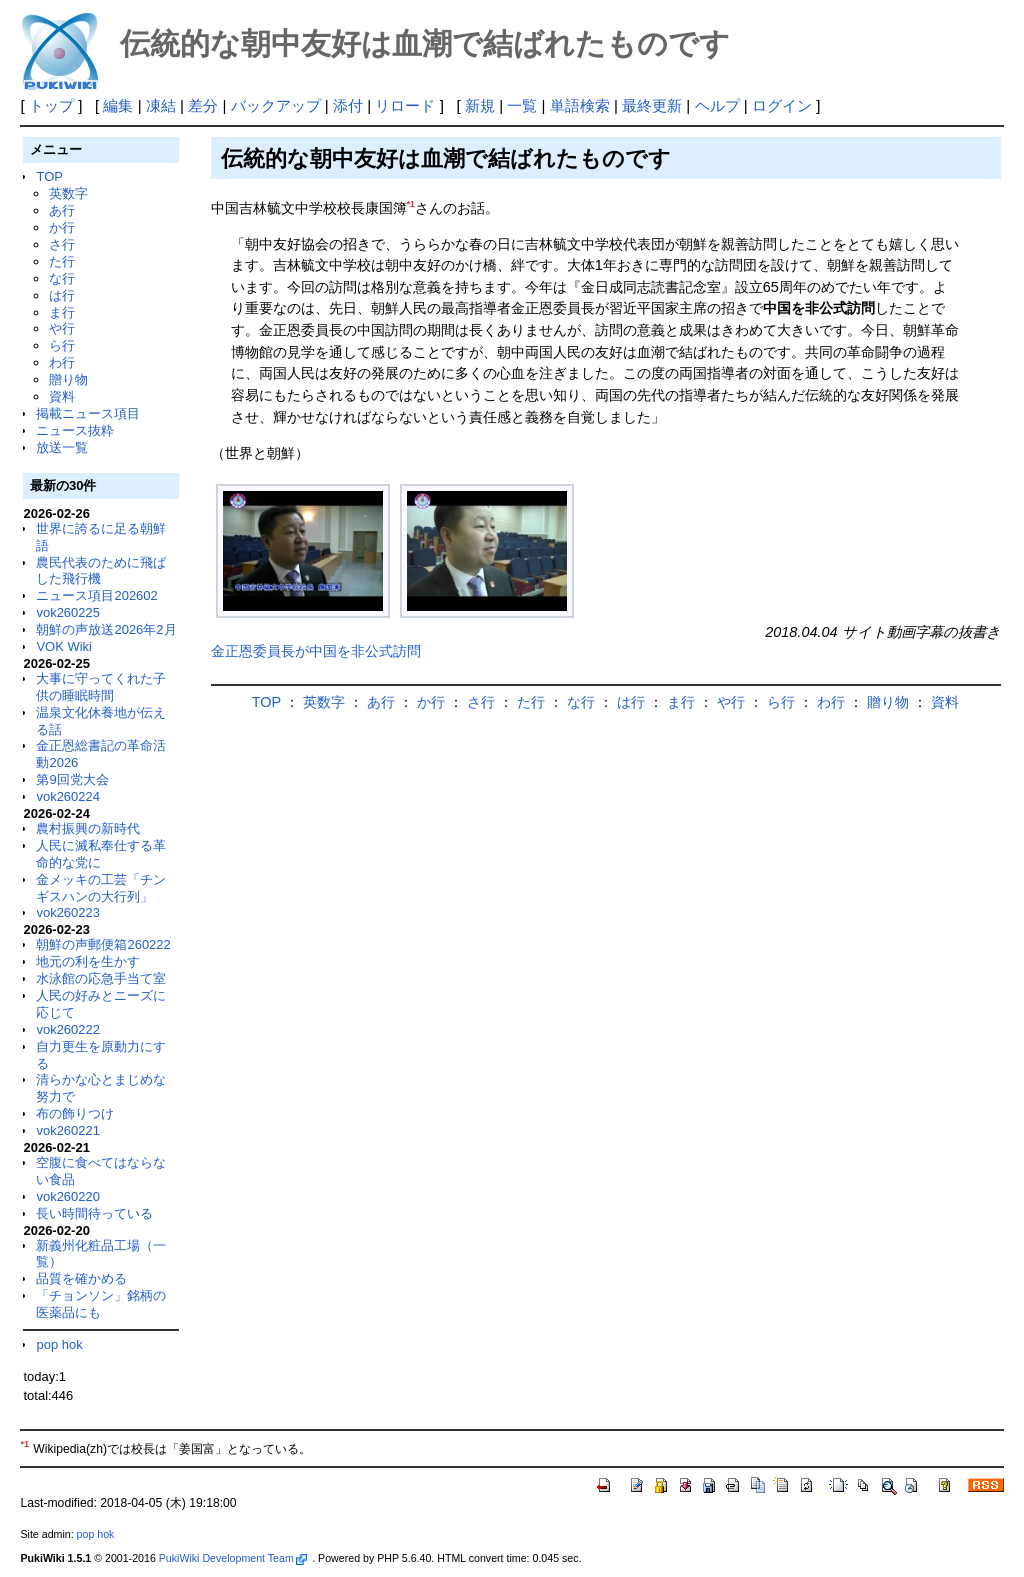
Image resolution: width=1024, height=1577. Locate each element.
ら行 (62, 345)
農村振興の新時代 (88, 828)
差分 (203, 105)
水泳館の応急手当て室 (101, 978)
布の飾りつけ (75, 1113)
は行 (62, 295)
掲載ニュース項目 (88, 413)
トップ (51, 105)
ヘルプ (717, 105)
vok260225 (68, 612)
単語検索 (580, 105)
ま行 (62, 312)
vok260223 (68, 912)
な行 (62, 278)
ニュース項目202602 (96, 595)
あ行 (62, 210)
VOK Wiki (64, 646)
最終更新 (652, 105)
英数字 (68, 193)
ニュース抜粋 (75, 430)
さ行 (62, 244)
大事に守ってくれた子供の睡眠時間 (101, 687)
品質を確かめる (81, 1278)
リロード (405, 105)
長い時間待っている (94, 1213)
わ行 (62, 362)
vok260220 (68, 1196)
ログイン (782, 105)
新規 (480, 105)
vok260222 (68, 1029)
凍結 (161, 105)
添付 (348, 105)
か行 (62, 227)
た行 (62, 261)
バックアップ (276, 105)
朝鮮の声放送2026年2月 (106, 629)
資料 (62, 396)
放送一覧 (62, 447)
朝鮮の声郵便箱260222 (103, 944)
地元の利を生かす (88, 961)
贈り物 (68, 379)
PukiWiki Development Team (233, 1558)
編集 (118, 105)
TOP (49, 176)
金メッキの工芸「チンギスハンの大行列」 (101, 888)
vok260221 (68, 1130)
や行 (62, 328)
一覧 (522, 105)
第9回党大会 (72, 779)
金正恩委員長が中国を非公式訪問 (316, 651)
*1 (411, 204)
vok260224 (68, 796)
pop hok (59, 1344)
